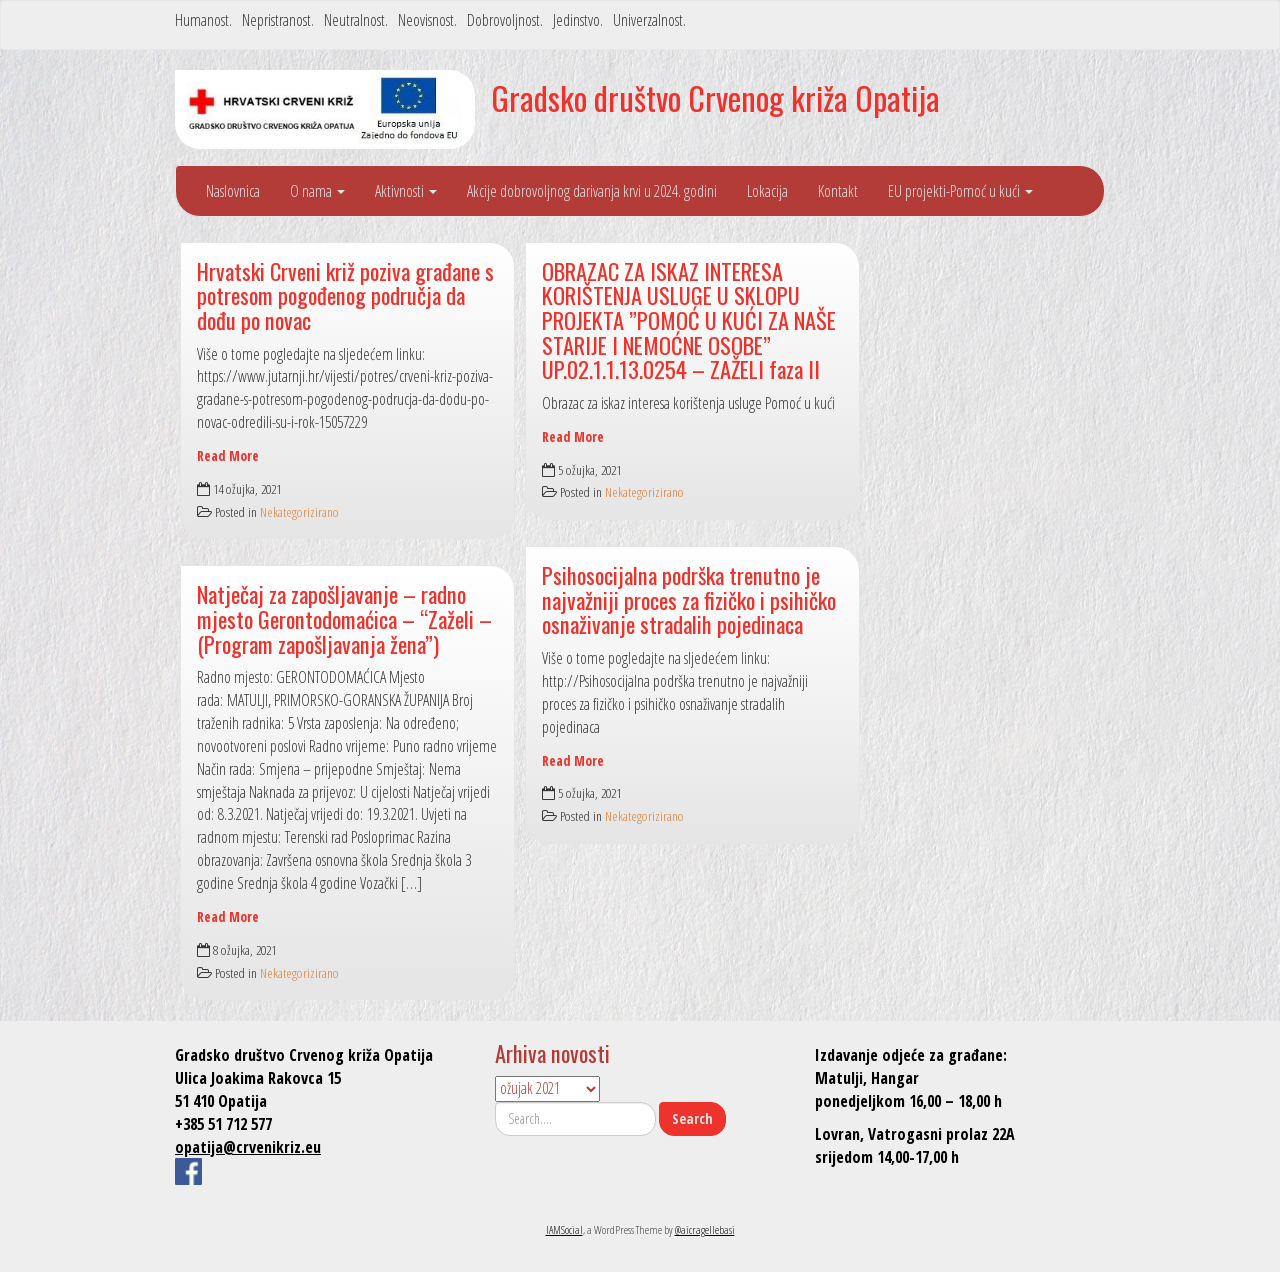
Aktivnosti (406, 191)
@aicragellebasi (705, 1229)
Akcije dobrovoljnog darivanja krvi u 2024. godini (592, 191)
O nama (317, 191)
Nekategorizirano (299, 511)
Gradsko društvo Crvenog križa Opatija (715, 97)
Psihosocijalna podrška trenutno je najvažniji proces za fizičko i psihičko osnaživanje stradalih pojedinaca (689, 599)
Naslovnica (233, 191)
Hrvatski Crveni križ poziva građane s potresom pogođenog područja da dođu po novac (345, 295)
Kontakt (838, 191)
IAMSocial (564, 1229)
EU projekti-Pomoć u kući (960, 191)
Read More (228, 455)
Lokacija (767, 191)
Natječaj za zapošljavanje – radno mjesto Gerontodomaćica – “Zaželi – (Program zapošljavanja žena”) (344, 618)
